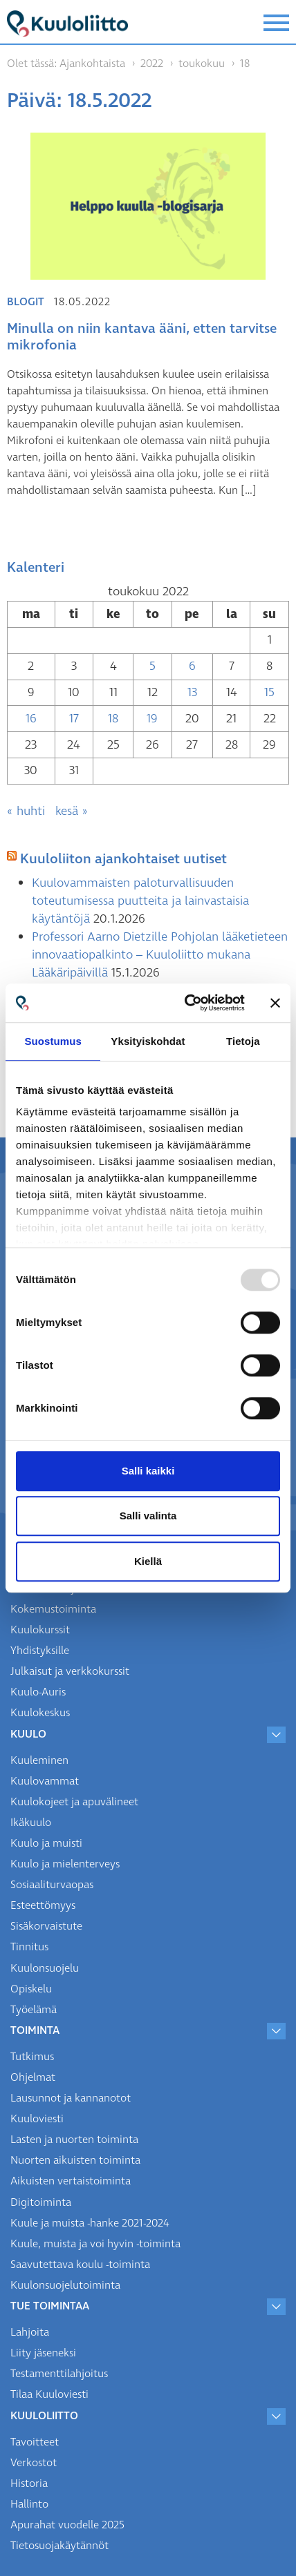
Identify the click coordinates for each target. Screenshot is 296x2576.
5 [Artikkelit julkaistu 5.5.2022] (152, 666)
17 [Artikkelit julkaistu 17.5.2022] (74, 718)
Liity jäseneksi (43, 2353)
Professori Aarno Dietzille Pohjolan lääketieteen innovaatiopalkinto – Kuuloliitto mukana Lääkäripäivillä (160, 954)
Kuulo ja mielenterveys (65, 1864)
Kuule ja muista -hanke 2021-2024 (89, 2223)
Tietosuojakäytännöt (59, 2545)
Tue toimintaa (49, 2306)
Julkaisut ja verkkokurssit (69, 1671)
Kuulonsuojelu (44, 1968)
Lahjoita (29, 2332)
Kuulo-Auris (38, 1692)
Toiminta (34, 2030)
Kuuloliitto (44, 2415)
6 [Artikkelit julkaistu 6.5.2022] (192, 666)
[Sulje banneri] (275, 1003)
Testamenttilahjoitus (59, 2373)
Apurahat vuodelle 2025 (67, 2524)
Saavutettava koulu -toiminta (80, 2264)
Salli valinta (148, 1515)
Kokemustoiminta (53, 1609)
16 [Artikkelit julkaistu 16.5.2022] (31, 718)
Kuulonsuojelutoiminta (65, 2285)
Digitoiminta (40, 2202)
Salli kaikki (148, 1471)
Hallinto (29, 2504)
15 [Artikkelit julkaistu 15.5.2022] (269, 692)
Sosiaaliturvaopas (51, 1884)
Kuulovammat (44, 1781)
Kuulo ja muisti (46, 1843)
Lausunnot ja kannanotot (70, 2098)
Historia (29, 2483)
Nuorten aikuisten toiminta (75, 2160)
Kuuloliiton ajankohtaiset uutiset (123, 859)
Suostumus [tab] (53, 1041)
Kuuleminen (39, 1760)
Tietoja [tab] (243, 1041)
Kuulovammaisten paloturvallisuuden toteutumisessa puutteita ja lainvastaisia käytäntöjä (140, 900)
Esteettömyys (42, 1905)
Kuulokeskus (40, 1712)
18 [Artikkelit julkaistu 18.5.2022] (113, 718)
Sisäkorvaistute (46, 1926)
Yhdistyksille (39, 1650)
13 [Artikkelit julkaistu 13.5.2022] (192, 692)
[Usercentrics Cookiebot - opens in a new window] (186, 1003)
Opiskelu (31, 1989)
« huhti (26, 811)
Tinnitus (29, 1946)
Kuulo (28, 1734)
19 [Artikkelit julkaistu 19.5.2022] (152, 718)
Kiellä (148, 1561)
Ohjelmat (32, 2077)
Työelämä (33, 2009)
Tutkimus (32, 2056)
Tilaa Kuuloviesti (49, 2394)
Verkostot (33, 2462)
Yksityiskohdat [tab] (148, 1041)
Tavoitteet (34, 2442)
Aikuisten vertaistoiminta (70, 2181)
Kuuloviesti (37, 2118)
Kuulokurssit (40, 1629)
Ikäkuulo (30, 1822)
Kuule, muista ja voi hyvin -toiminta (95, 2243)
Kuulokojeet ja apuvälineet (74, 1801)
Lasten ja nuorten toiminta (74, 2139)
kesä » (71, 811)
